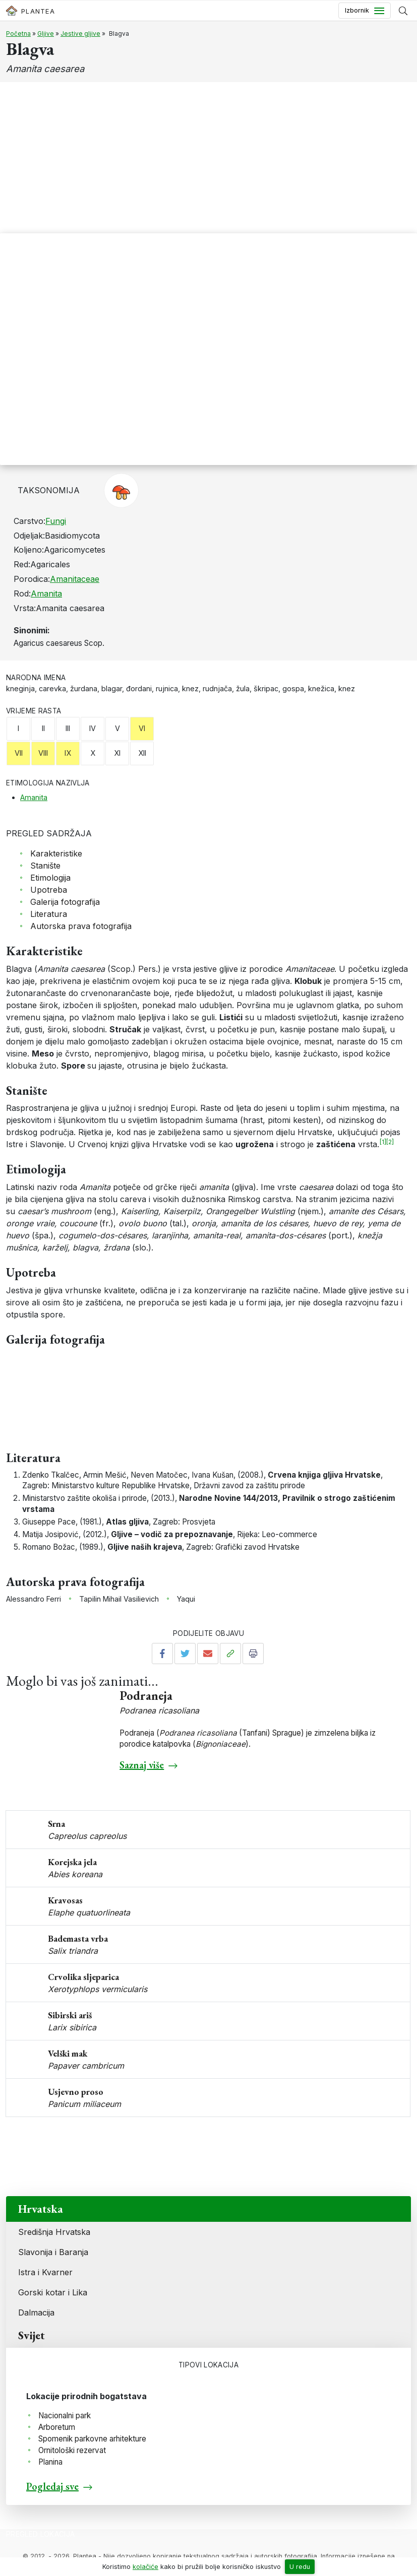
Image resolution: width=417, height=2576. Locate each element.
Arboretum (56, 2427)
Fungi (55, 521)
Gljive (45, 33)
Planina (50, 2462)
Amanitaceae (74, 579)
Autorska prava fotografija (81, 926)
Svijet (31, 2335)
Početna (18, 33)
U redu (299, 2566)
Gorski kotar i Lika (52, 2292)
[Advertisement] (208, 157)
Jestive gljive (80, 33)
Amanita (46, 593)
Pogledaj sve (52, 2486)
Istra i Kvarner (45, 2272)
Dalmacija (36, 2312)
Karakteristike (56, 853)
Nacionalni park (64, 2415)
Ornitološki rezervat (72, 2450)
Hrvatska (40, 2208)
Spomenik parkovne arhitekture (92, 2438)
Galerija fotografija (65, 902)
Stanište (45, 866)
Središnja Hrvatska (54, 2232)
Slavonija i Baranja (53, 2252)
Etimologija (50, 878)
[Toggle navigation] (364, 11)
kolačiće (145, 2566)
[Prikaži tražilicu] (403, 11)
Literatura (48, 914)
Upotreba (48, 890)
